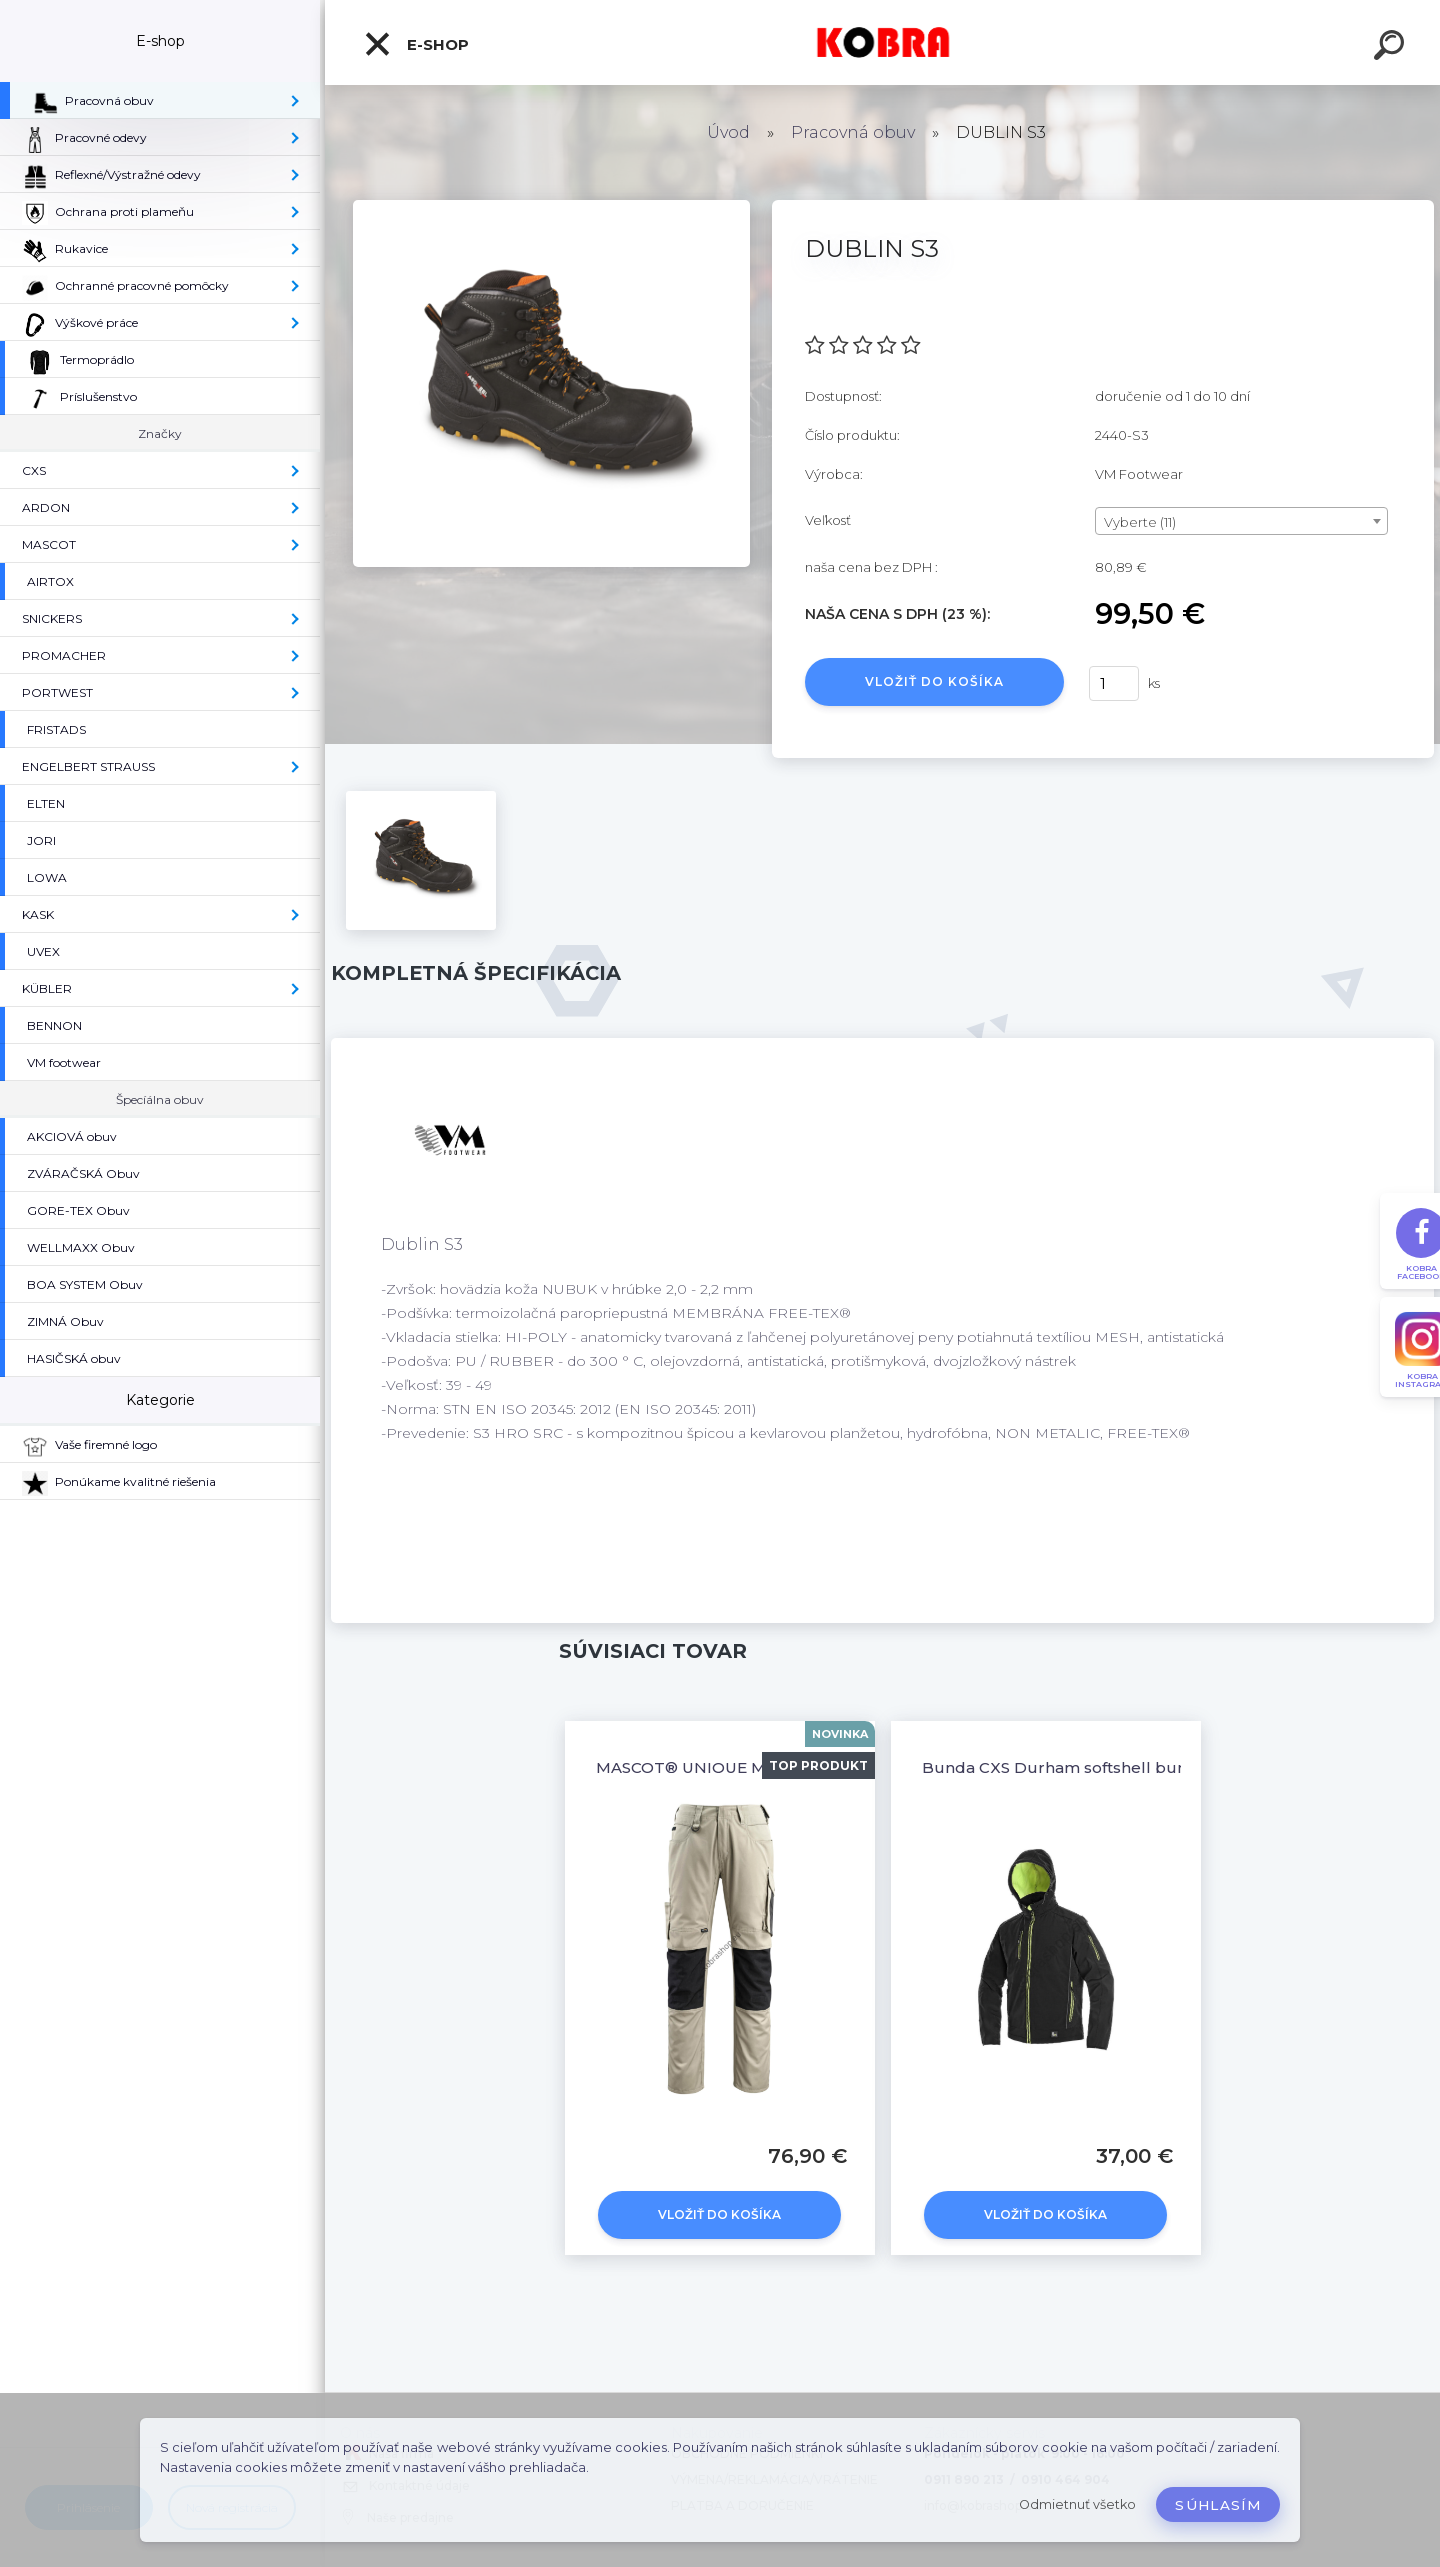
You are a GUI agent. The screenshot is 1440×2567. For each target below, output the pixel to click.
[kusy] (1114, 683)
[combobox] (1241, 521)
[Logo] (882, 42)
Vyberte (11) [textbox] (1140, 522)
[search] (1392, 48)
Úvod (728, 132)
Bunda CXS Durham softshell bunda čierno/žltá (1107, 1767)
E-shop (416, 44)
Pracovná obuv (853, 132)
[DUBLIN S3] (551, 207)
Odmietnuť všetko (1077, 2504)
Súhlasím (1218, 2505)
